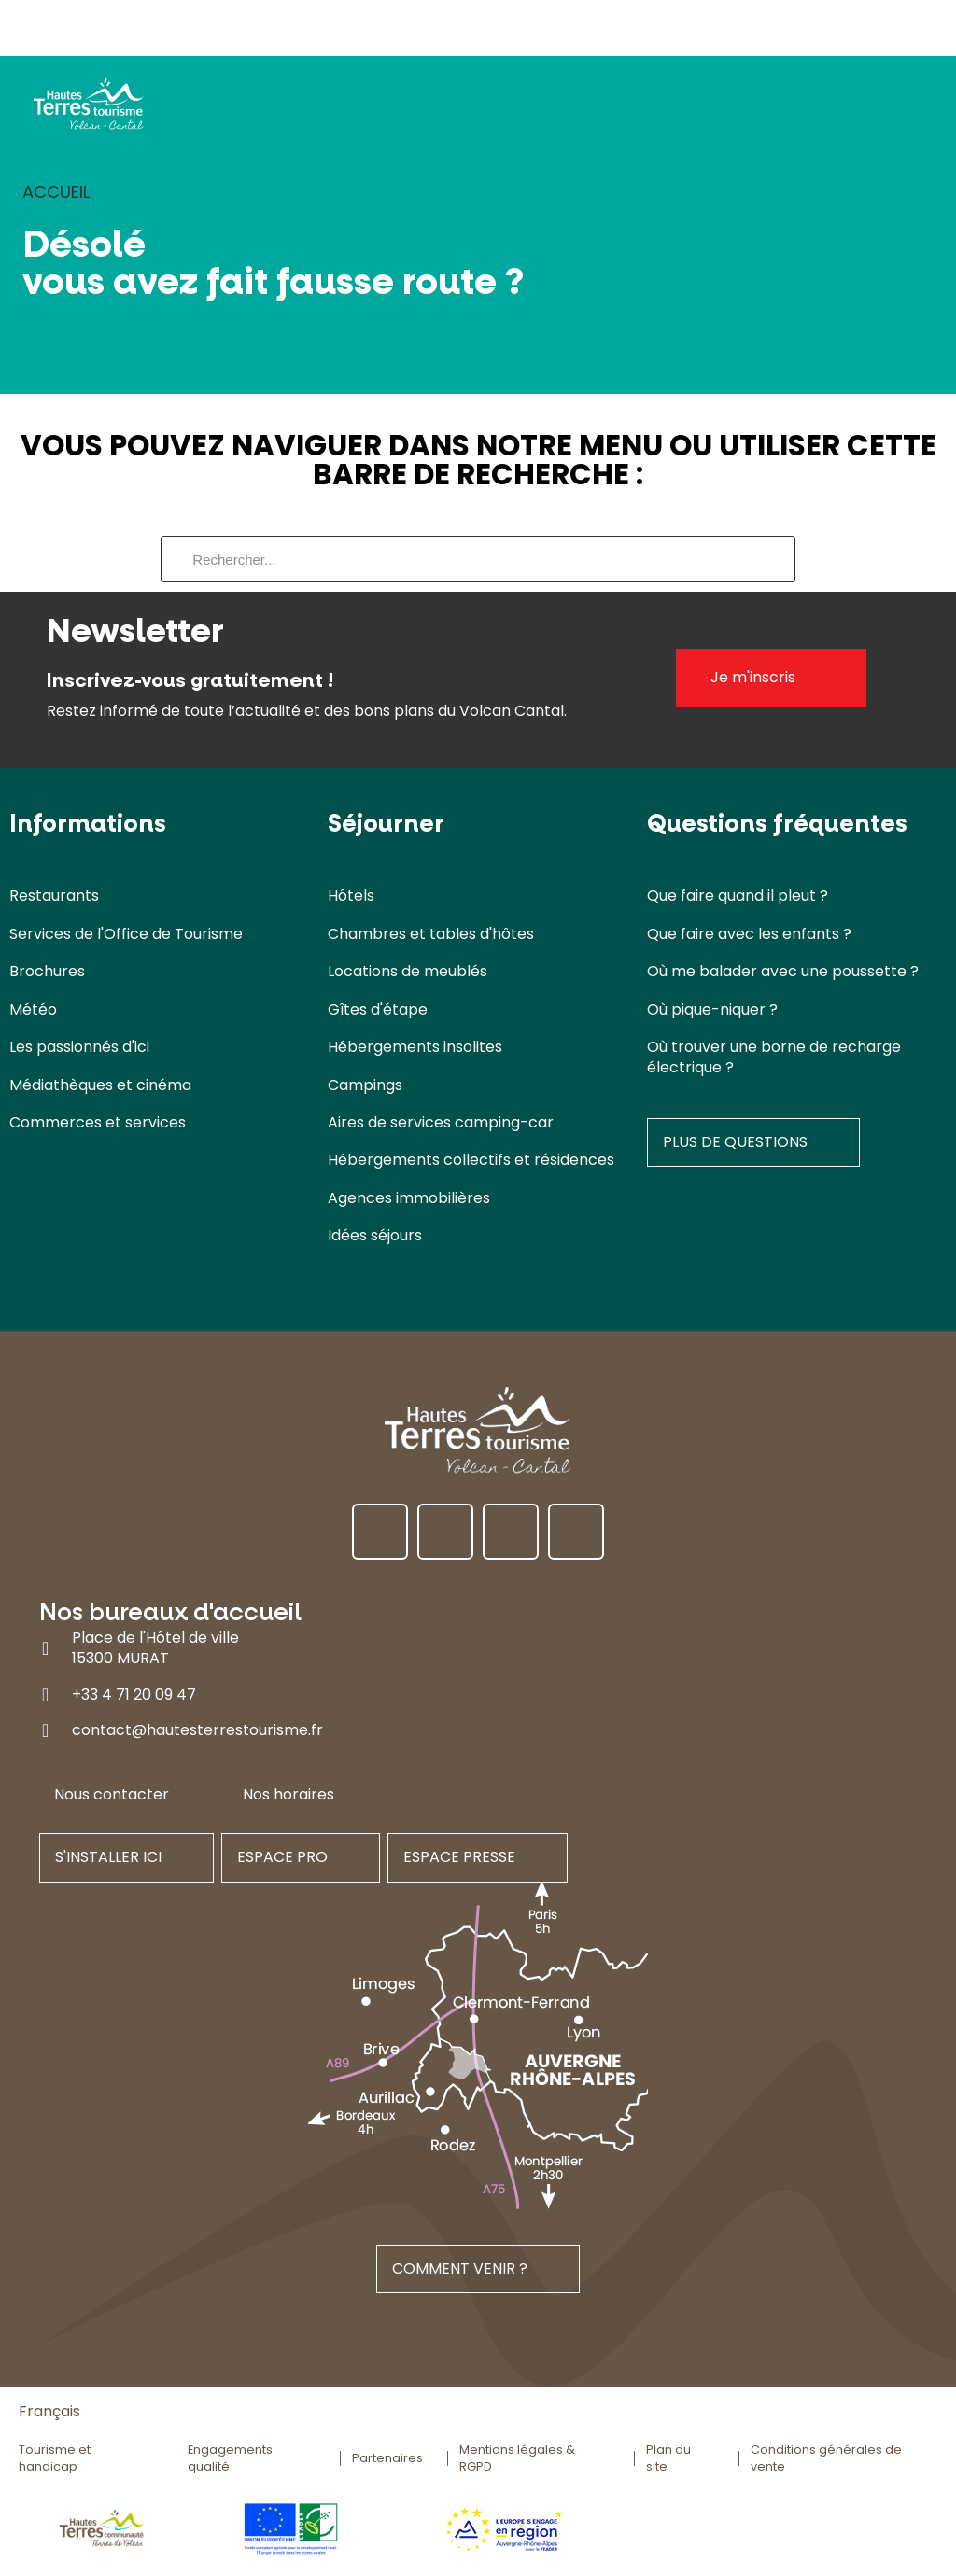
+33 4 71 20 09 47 (134, 1694)
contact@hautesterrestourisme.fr (197, 1731)
